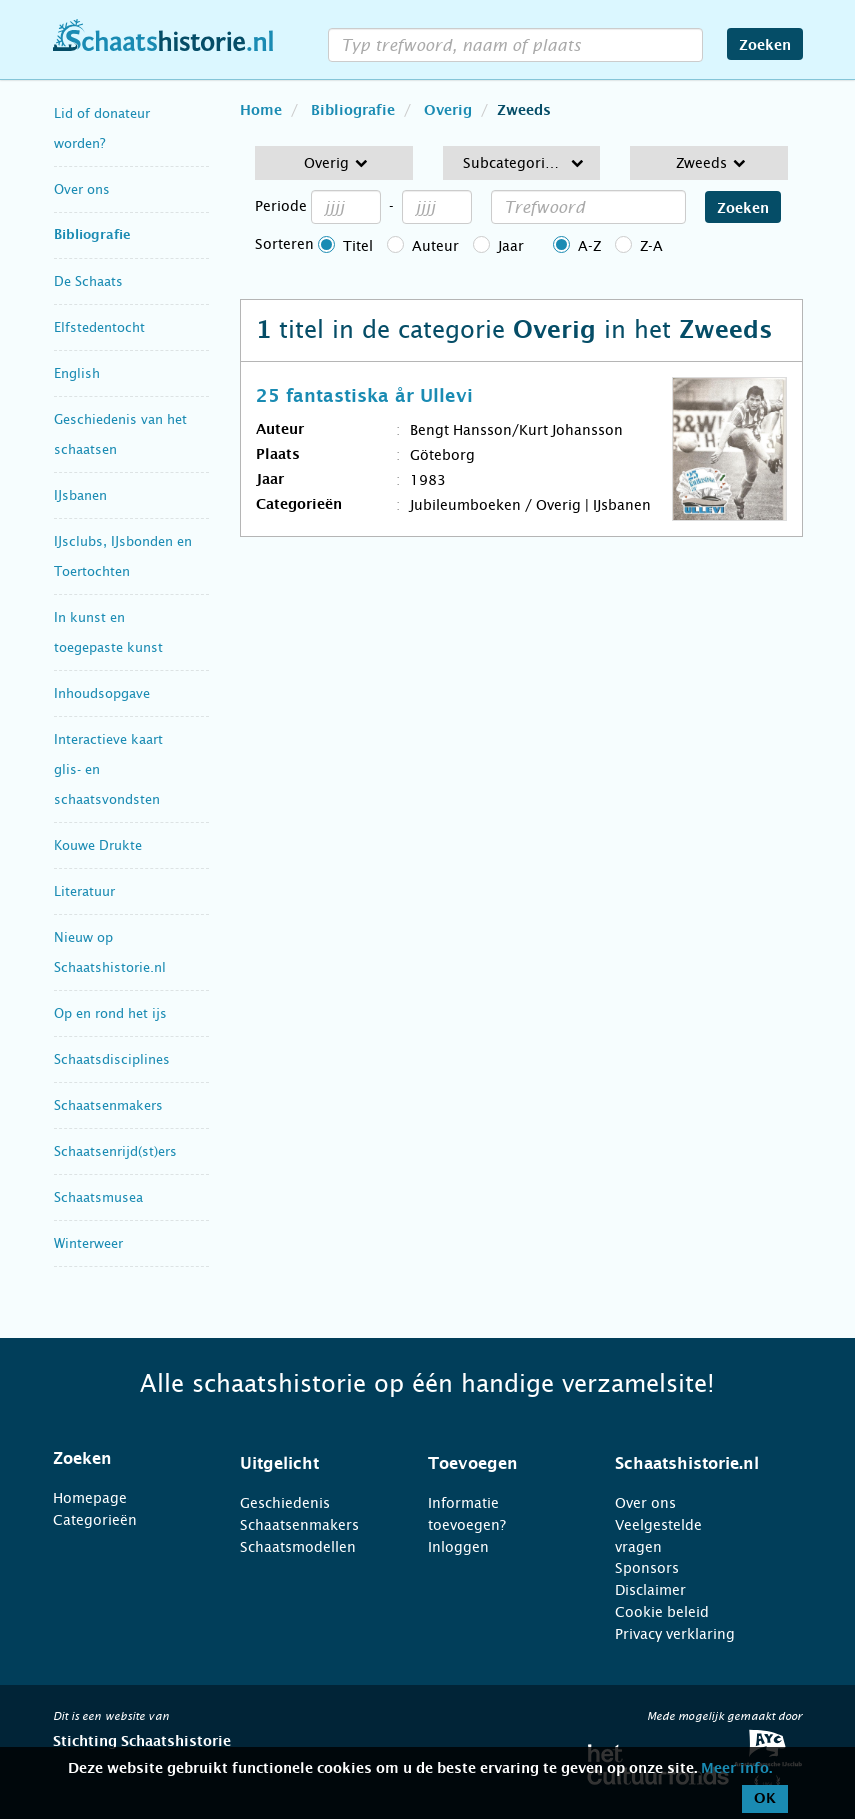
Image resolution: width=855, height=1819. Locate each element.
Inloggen (458, 1547)
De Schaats (88, 281)
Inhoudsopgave (102, 693)
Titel (358, 246)
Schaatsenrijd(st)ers (115, 1151)
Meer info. (736, 1769)
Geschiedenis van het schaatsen (120, 434)
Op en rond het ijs (110, 1013)
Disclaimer (650, 1590)
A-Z (589, 246)
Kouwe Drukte (98, 845)
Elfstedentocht (99, 327)
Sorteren (284, 244)
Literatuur (84, 891)
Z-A (651, 246)
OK (765, 1799)
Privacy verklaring (675, 1634)
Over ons (82, 189)
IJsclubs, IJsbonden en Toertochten (123, 556)
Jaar (511, 246)
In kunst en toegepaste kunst (108, 632)
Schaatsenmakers (108, 1105)
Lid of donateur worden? (102, 128)
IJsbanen (80, 495)
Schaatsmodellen (298, 1547)
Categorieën (95, 1520)
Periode (281, 206)
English (77, 373)
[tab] (122, 1459)
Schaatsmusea (98, 1197)
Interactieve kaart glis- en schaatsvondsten (108, 769)
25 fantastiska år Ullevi (364, 397)
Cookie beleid (662, 1612)
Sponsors (647, 1568)
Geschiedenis (285, 1503)
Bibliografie (92, 235)
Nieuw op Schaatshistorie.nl (110, 952)
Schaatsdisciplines (112, 1059)
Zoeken (765, 46)
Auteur (435, 246)
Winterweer (88, 1243)
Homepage (90, 1498)
